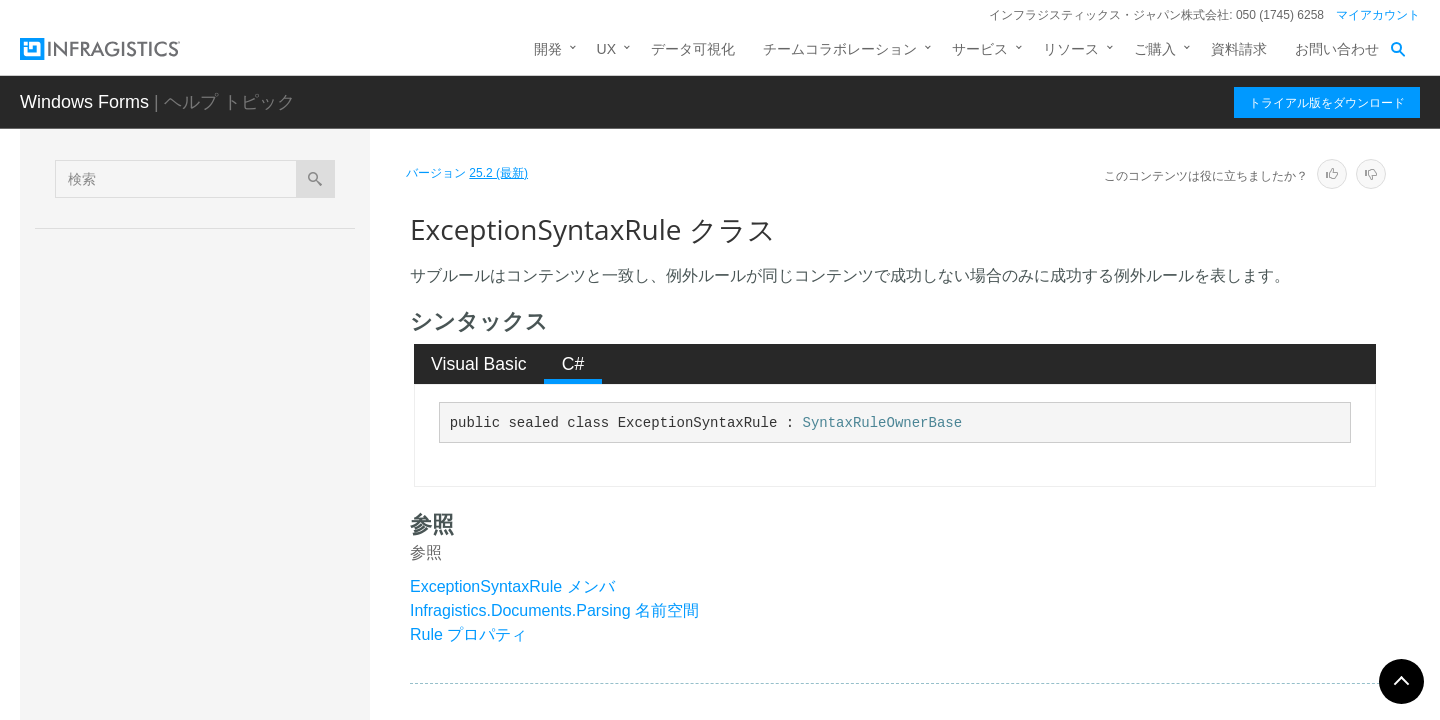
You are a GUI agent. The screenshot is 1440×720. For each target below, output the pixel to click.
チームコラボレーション (840, 49)
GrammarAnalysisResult (207, 664)
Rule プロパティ (468, 634)
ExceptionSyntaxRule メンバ (512, 586)
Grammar (161, 594)
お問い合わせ (1337, 49)
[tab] (479, 364)
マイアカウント (1378, 15)
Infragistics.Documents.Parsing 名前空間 (554, 610)
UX (606, 49)
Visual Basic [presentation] (479, 364)
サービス (980, 49)
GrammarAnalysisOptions (212, 629)
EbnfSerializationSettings (210, 419)
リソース (1071, 49)
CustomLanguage (187, 278)
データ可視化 (693, 49)
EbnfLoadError (177, 349)
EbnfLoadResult (182, 384)
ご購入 (1155, 49)
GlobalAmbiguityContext (207, 559)
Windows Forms (84, 102)
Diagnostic (164, 314)
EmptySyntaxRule (187, 454)
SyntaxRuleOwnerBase (883, 423)
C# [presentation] (573, 364)
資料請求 (1239, 49)
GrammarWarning (187, 699)
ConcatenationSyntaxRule (213, 243)
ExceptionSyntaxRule (203, 489)
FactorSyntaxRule (187, 524)
